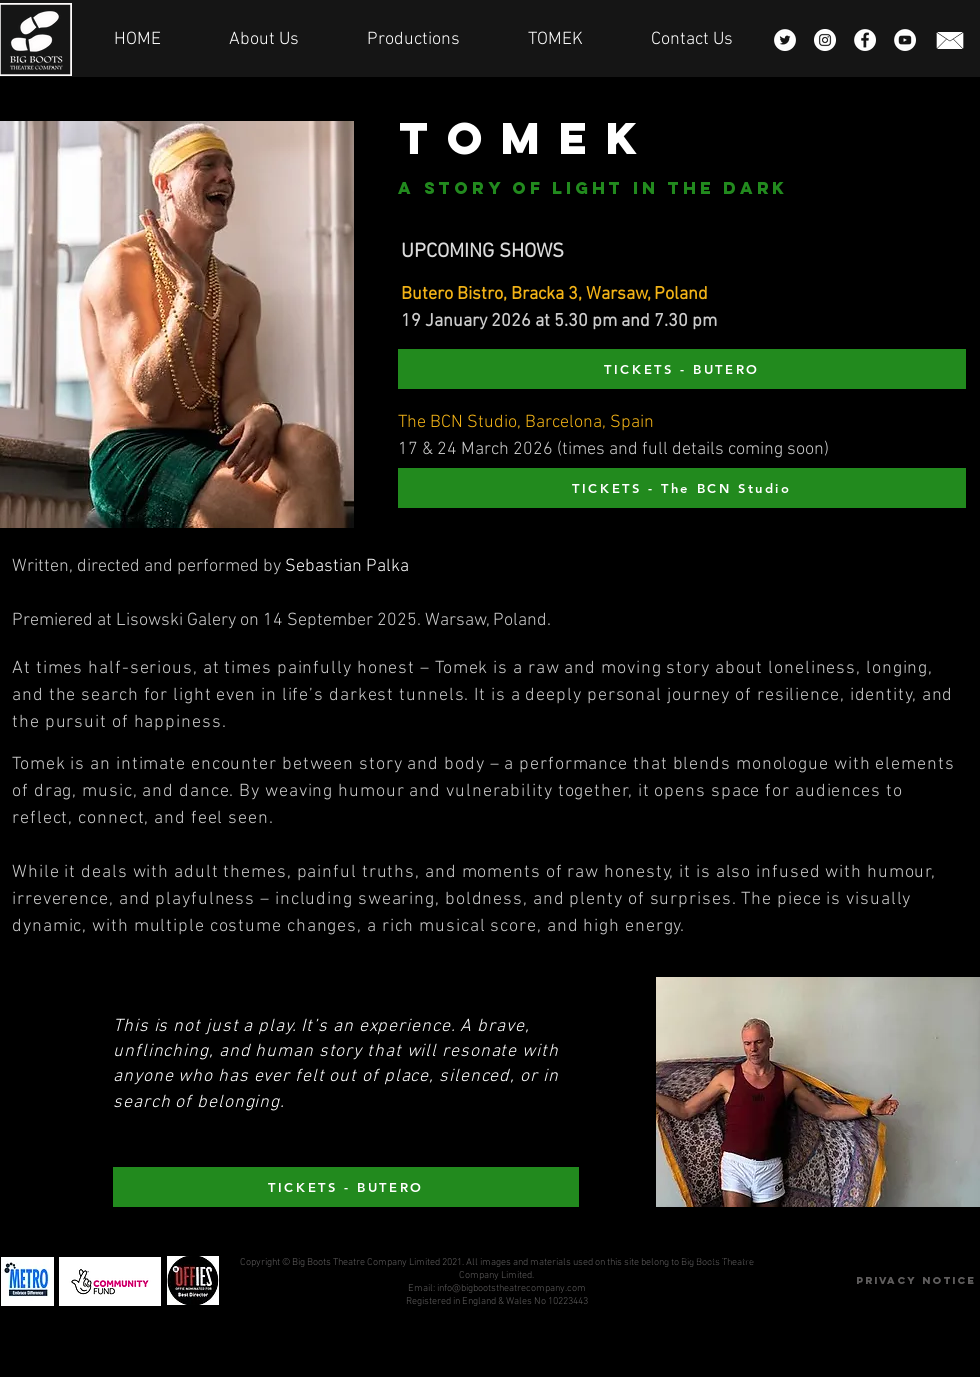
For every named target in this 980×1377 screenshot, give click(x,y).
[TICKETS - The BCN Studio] (682, 488)
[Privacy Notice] (915, 1281)
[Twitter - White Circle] (785, 40)
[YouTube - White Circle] (905, 40)
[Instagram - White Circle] (825, 40)
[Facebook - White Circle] (865, 40)
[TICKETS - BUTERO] (682, 369)
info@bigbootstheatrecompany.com (511, 1288)
